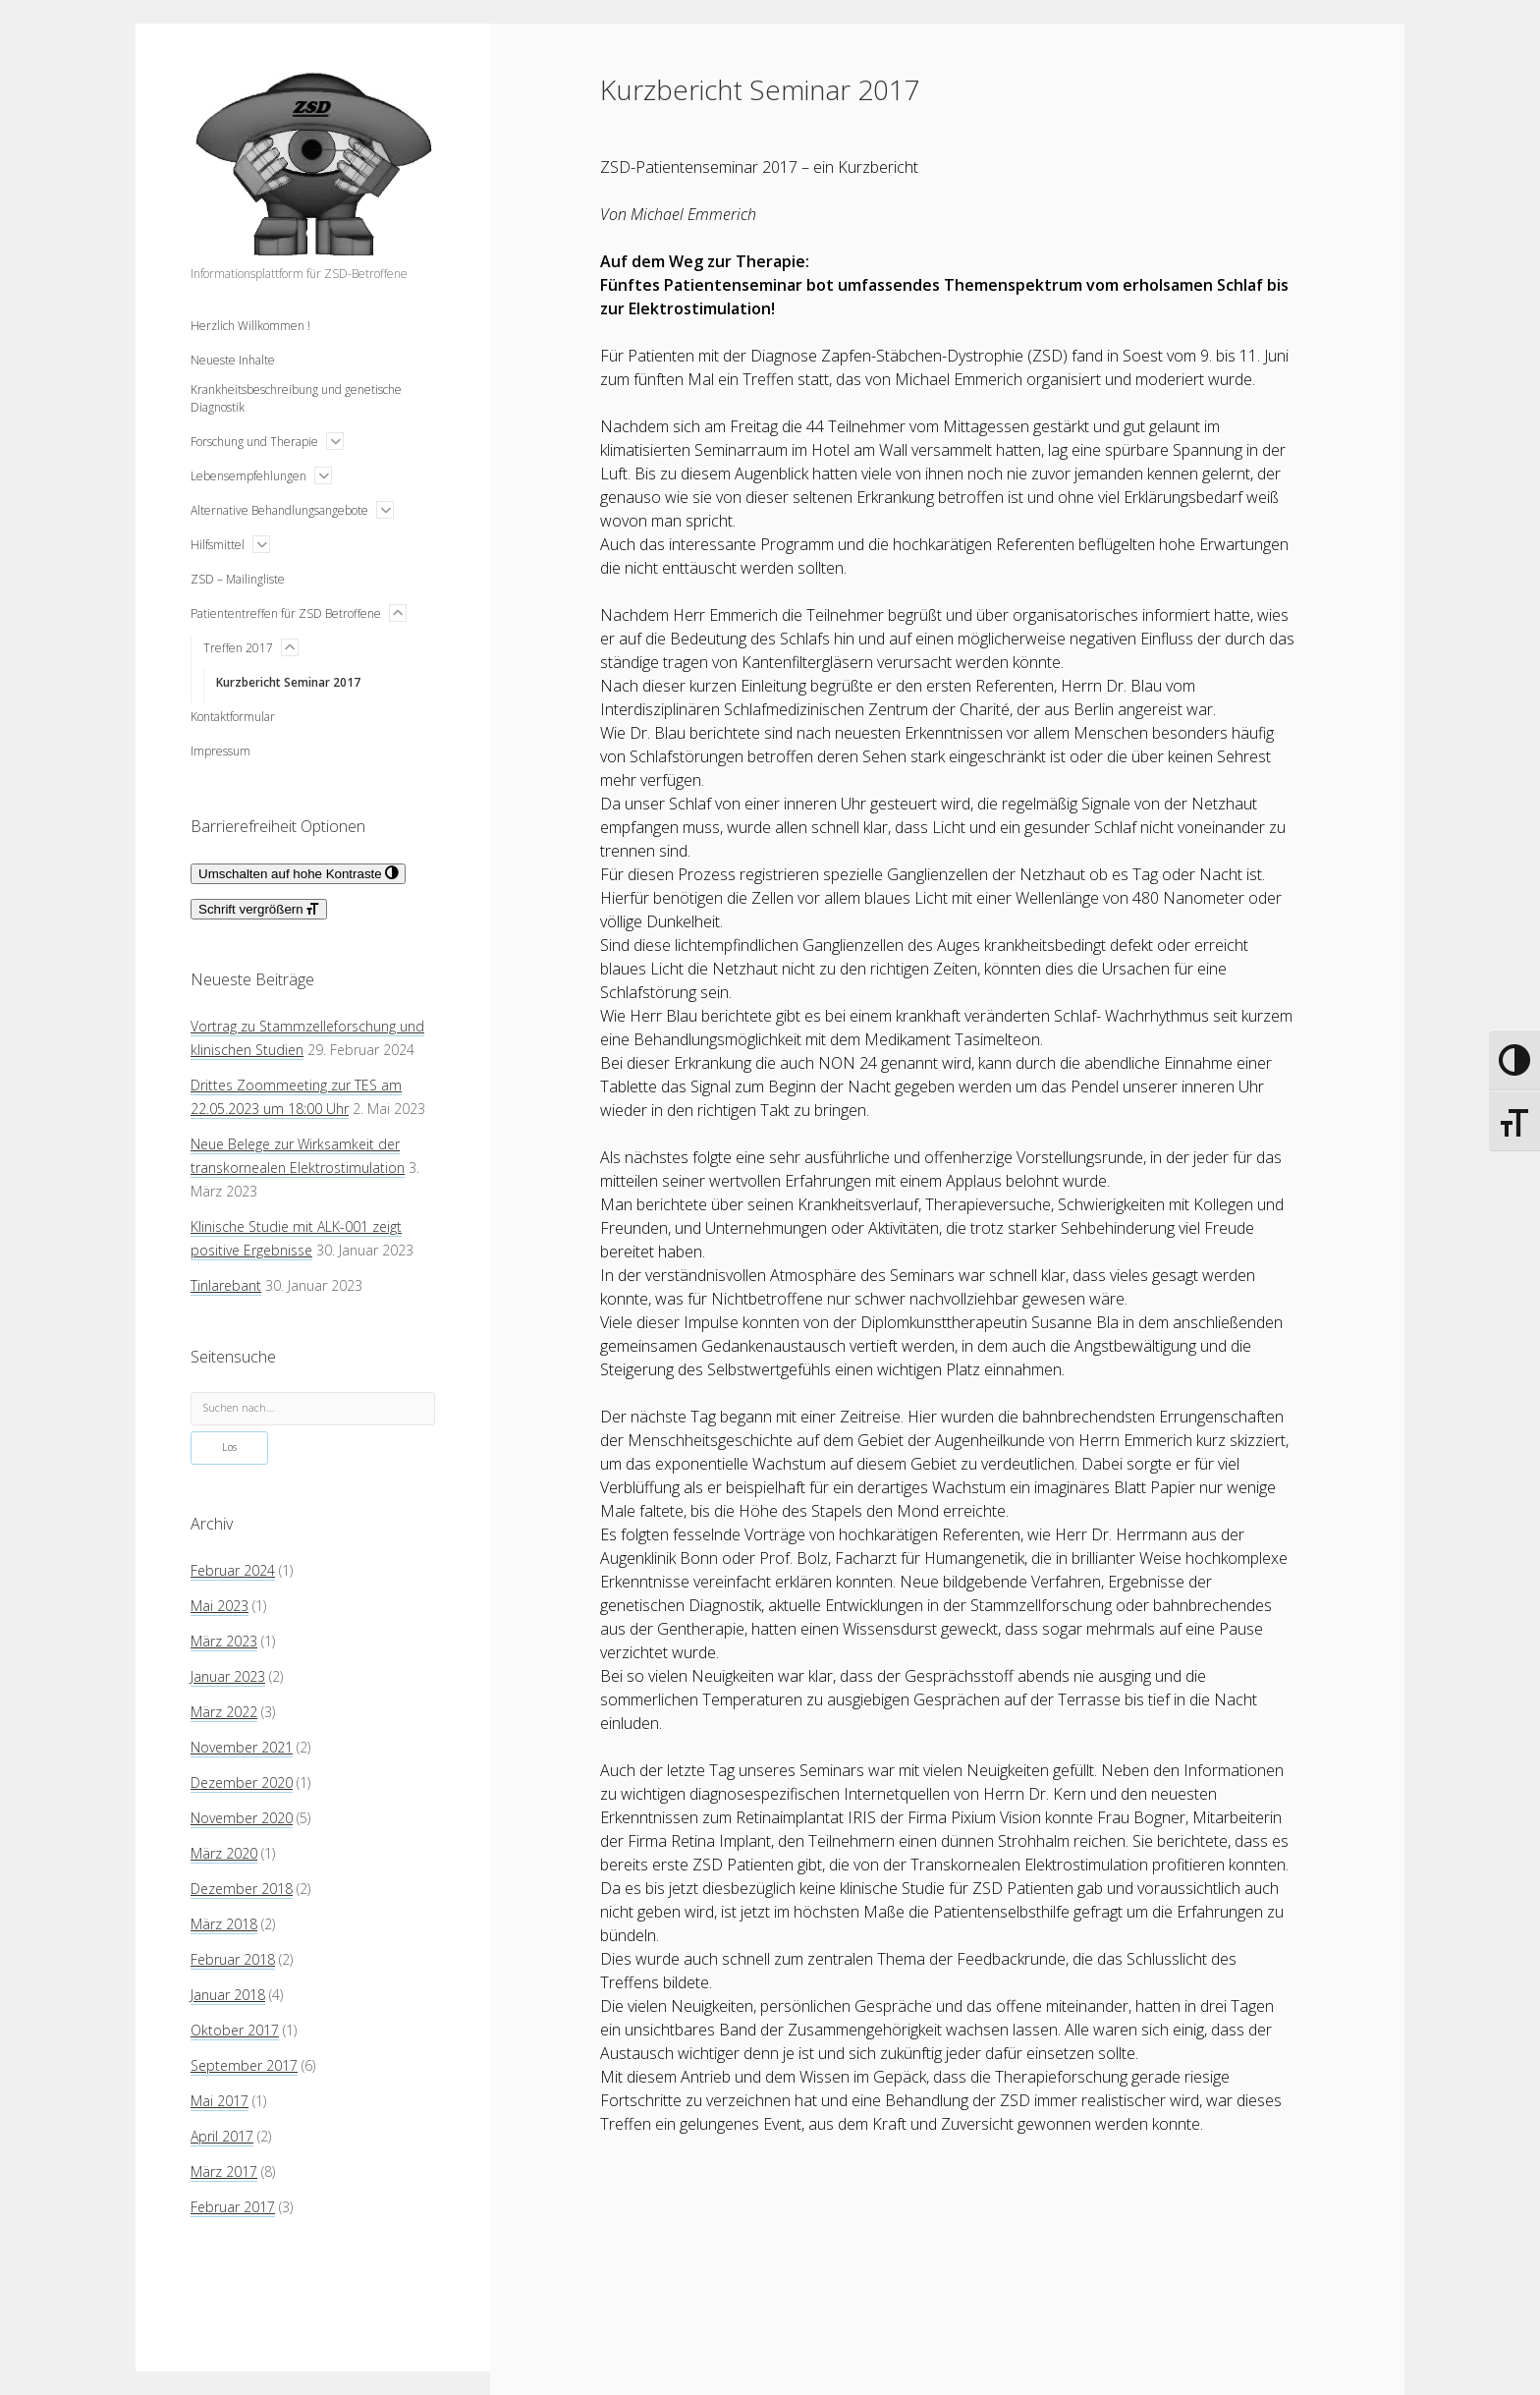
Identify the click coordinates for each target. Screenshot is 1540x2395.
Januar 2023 (228, 1676)
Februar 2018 (233, 1959)
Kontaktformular (233, 716)
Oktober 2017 (235, 2030)
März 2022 (224, 1711)
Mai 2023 (219, 1605)
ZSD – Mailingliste (238, 579)
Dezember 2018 (242, 1888)
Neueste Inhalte (233, 360)
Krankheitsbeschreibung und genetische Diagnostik (296, 398)
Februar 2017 (233, 2207)
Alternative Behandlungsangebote (279, 510)
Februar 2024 (233, 1570)
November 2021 (242, 1747)
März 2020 (224, 1853)
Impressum (220, 751)
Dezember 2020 (242, 1782)
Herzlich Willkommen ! (250, 325)
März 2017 (224, 2171)
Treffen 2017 (238, 648)
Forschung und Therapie (254, 441)
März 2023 (224, 1641)
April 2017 (222, 2136)
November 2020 (242, 1818)
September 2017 (244, 2065)
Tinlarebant (226, 1285)
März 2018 (224, 1924)
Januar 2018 (228, 1994)
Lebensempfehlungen (248, 476)
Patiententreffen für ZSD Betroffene (286, 613)
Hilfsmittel (218, 544)
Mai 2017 (219, 2100)
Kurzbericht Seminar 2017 (288, 682)
